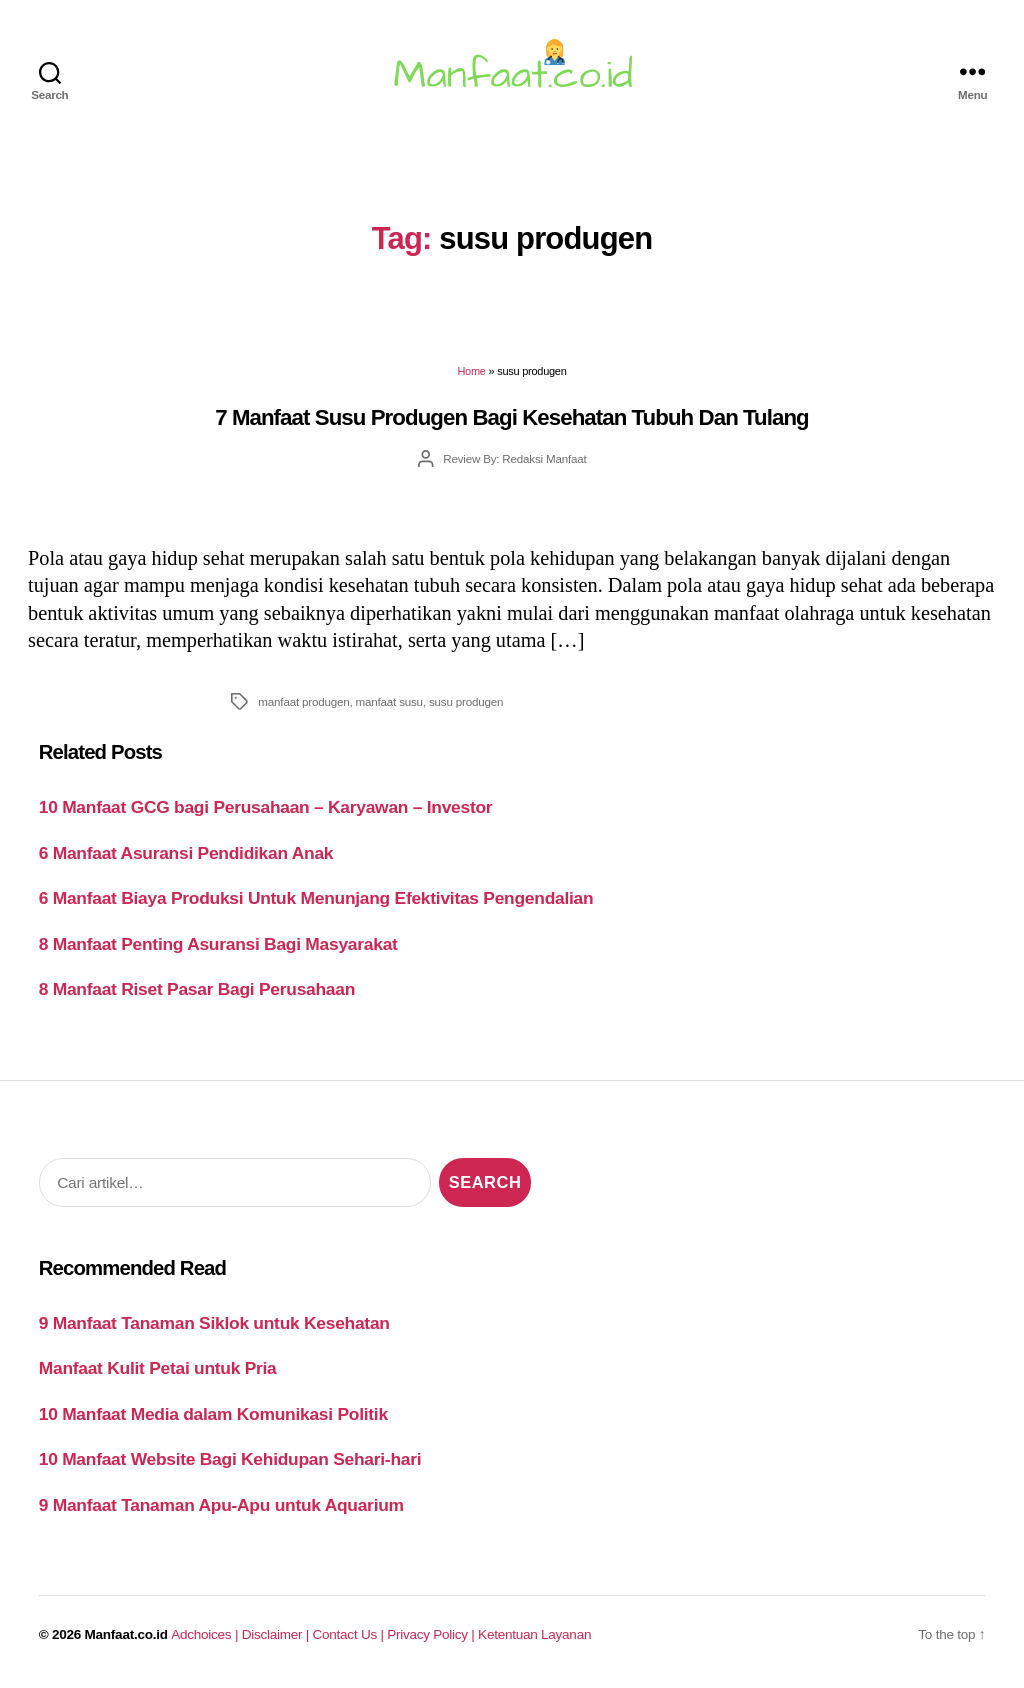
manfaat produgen (303, 701)
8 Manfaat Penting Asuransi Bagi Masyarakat (218, 944)
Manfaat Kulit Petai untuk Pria (158, 1368)
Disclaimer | (277, 1634)
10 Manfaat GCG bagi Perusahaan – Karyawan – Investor (266, 807)
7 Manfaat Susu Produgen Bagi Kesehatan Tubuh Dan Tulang (512, 417)
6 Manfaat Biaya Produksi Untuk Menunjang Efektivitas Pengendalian (316, 898)
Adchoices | (206, 1634)
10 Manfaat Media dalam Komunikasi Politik (213, 1414)
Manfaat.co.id (126, 1634)
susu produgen (466, 701)
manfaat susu (389, 701)
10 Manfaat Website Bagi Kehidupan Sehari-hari (230, 1459)
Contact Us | (350, 1634)
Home (471, 371)
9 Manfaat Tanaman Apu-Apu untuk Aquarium (221, 1505)
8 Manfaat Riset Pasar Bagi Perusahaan (197, 989)
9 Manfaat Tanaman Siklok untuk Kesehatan (214, 1323)
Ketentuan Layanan (534, 1634)
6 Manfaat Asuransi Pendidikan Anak (186, 853)
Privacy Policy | (432, 1634)
